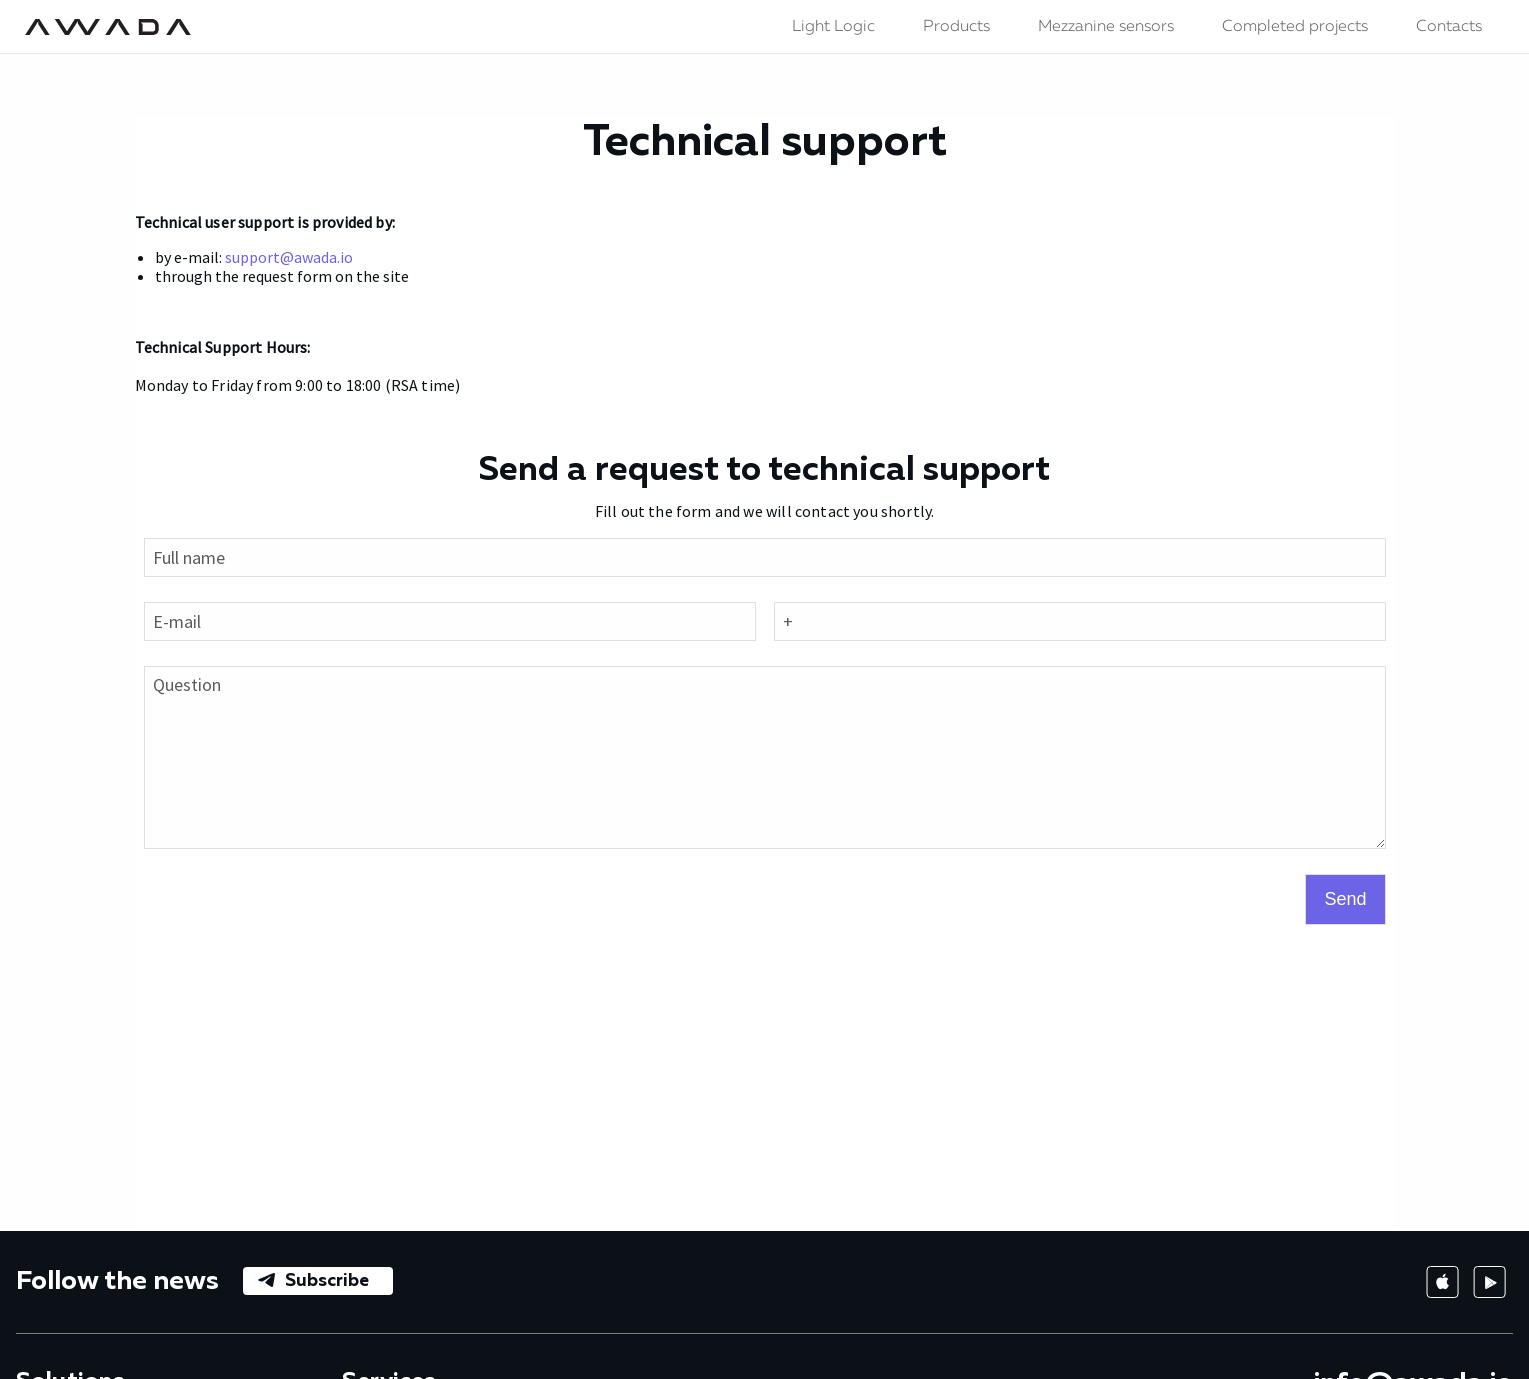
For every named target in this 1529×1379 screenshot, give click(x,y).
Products (956, 27)
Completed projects (1295, 27)
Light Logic (833, 27)
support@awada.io (289, 257)
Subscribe (327, 1281)
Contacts (1449, 27)
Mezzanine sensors (1106, 27)
